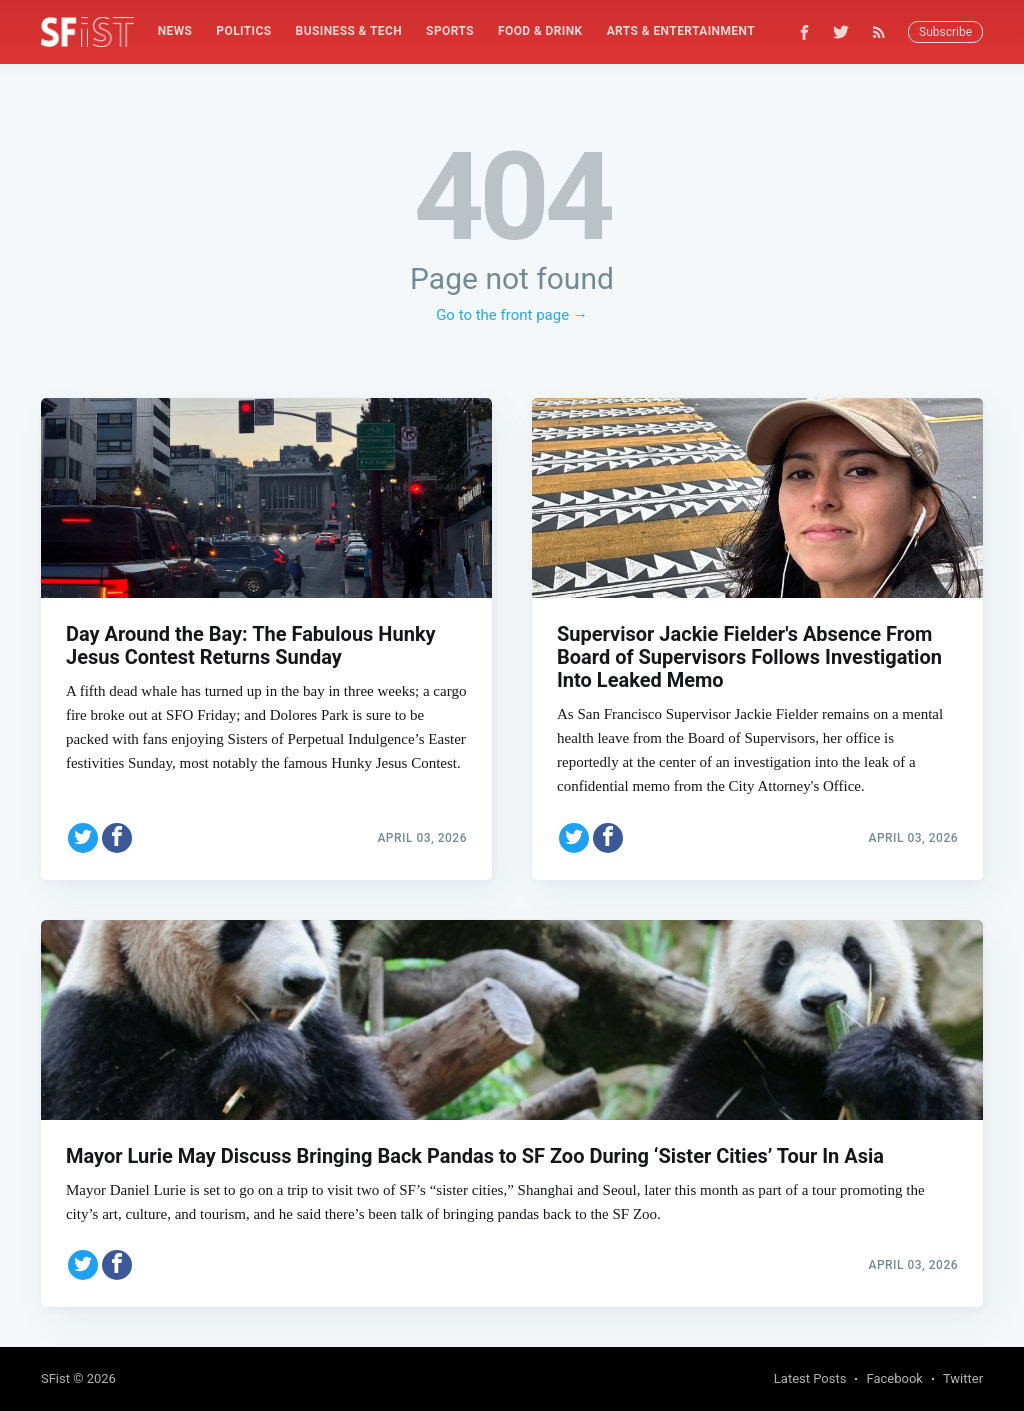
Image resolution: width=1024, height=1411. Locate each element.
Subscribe (945, 32)
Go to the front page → (512, 315)
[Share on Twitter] (83, 838)
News (175, 31)
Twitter (963, 1378)
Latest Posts (810, 1378)
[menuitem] (175, 31)
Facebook (894, 1378)
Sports (450, 31)
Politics (243, 31)
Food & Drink (540, 31)
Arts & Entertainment (681, 31)
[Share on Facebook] (117, 838)
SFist (55, 1378)
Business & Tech (349, 31)
